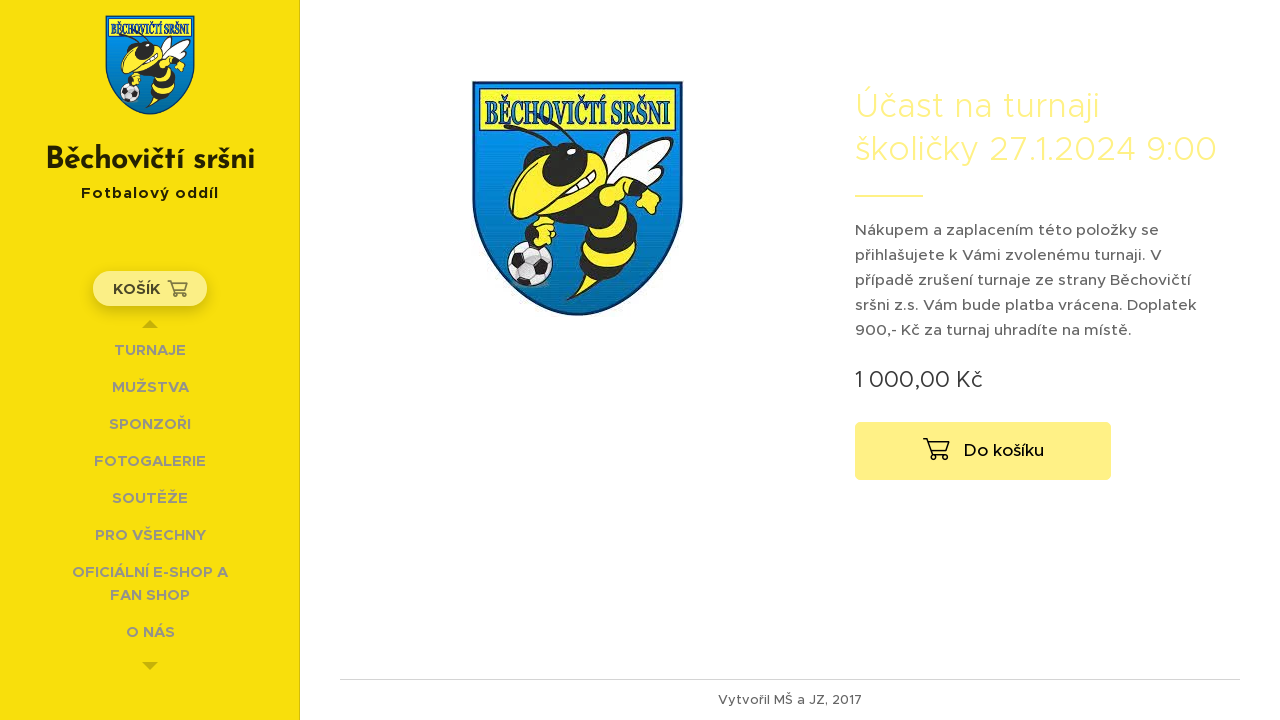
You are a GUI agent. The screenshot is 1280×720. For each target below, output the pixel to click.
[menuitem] (150, 349)
